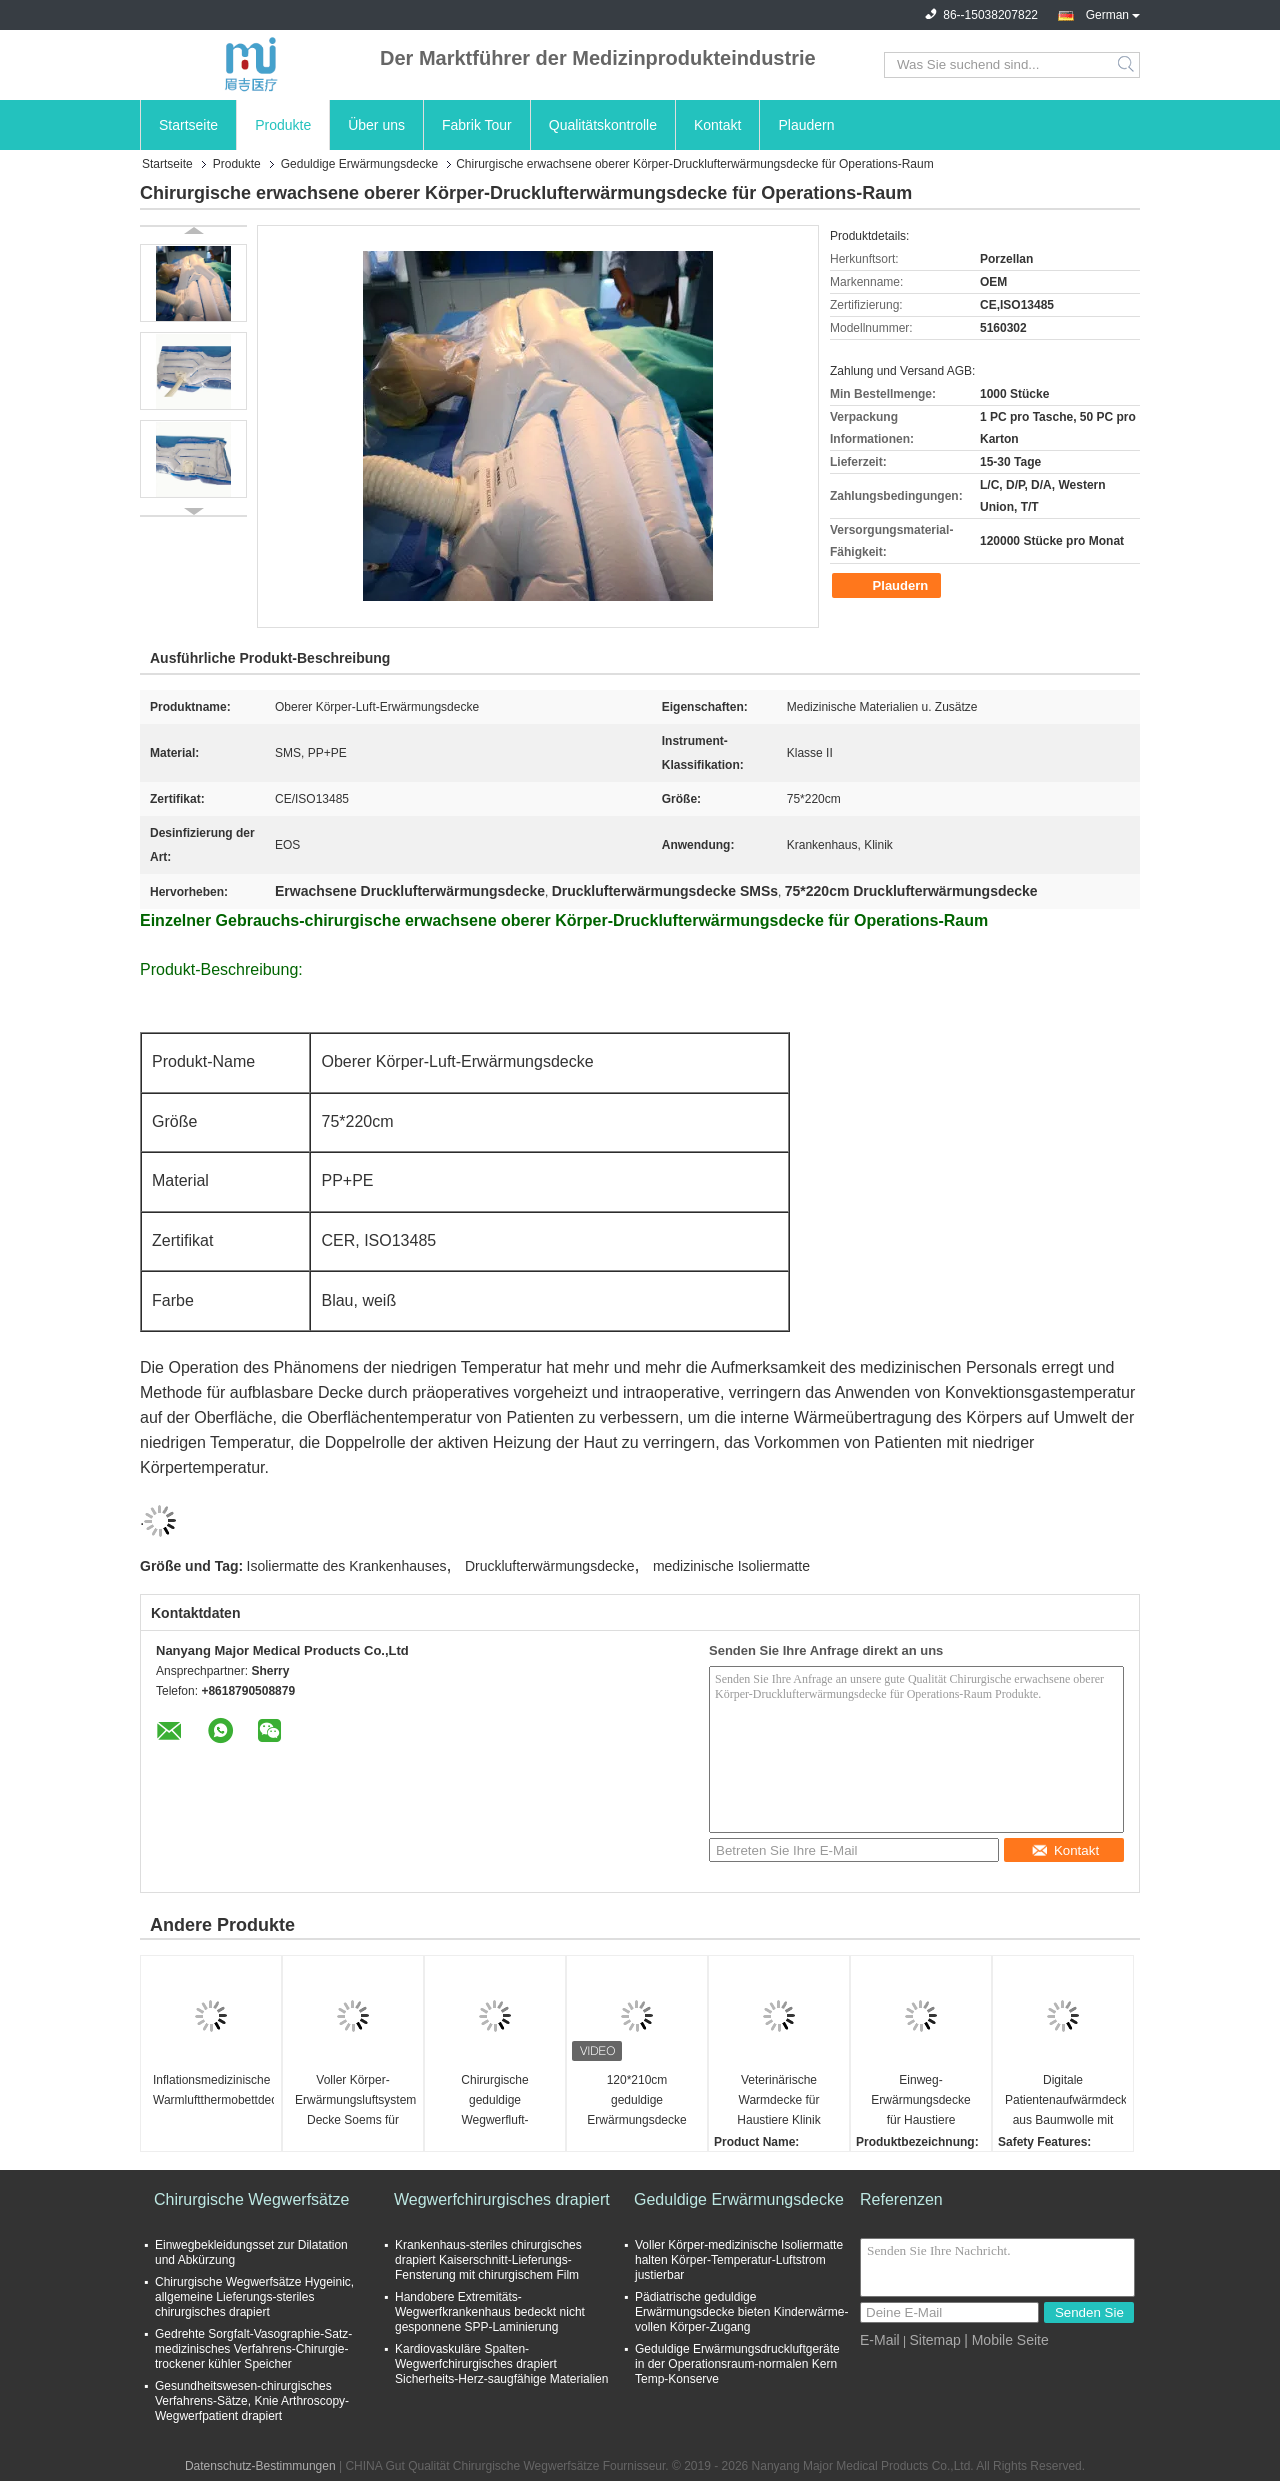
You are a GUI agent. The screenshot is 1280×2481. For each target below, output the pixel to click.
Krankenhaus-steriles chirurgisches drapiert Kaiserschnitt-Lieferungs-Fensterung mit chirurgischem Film (488, 2260)
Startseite (188, 125)
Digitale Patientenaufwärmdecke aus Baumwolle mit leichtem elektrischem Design (1065, 2101)
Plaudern (806, 125)
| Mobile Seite (1006, 2340)
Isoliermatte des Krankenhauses (347, 1566)
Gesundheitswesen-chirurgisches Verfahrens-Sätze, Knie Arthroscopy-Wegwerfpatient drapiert (252, 2401)
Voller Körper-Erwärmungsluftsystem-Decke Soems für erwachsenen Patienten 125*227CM (355, 2101)
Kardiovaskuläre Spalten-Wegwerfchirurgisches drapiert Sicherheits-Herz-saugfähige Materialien (501, 2364)
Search (1127, 65)
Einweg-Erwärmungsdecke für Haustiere (920, 2100)
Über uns (376, 125)
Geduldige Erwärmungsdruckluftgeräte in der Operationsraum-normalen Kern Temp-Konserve (737, 2364)
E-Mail (880, 2340)
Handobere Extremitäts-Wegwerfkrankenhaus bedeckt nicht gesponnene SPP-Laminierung (490, 2312)
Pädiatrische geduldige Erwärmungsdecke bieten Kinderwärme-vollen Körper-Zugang (741, 2312)
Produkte (283, 125)
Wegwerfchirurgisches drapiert (502, 2199)
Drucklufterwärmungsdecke (550, 1566)
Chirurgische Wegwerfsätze (251, 2199)
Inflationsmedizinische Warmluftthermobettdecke (213, 2090)
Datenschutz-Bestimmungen (260, 2466)
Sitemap (934, 2340)
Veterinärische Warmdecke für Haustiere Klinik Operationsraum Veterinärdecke (779, 2101)
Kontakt (717, 125)
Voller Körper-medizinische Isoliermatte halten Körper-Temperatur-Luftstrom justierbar (739, 2260)
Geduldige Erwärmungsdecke (359, 164)
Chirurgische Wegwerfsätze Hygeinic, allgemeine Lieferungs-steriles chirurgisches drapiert (254, 2297)
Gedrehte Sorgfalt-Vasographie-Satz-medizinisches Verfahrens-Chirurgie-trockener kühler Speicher (253, 2349)
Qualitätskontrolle (603, 125)
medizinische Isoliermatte (731, 1566)
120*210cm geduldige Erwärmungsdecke (636, 2100)
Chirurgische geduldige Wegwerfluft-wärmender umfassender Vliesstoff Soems (494, 2101)
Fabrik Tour (477, 125)
